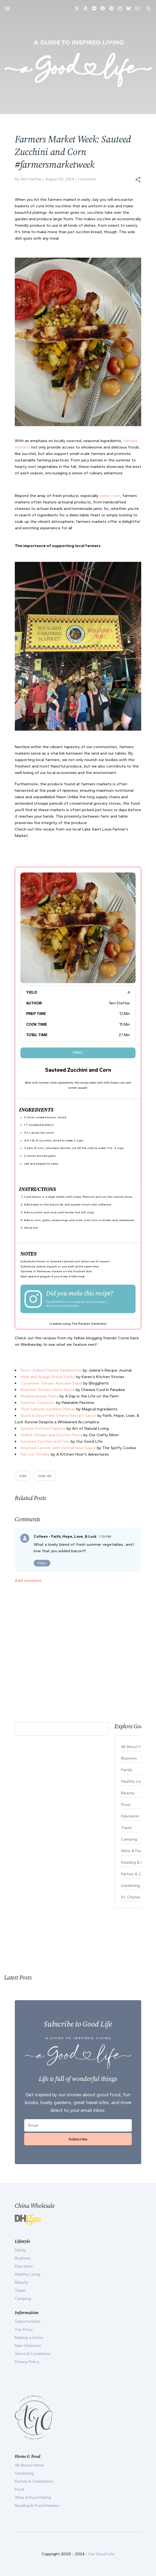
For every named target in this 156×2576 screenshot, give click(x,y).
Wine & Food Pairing (33, 2497)
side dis (45, 1475)
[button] (138, 179)
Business (23, 2258)
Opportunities (28, 2321)
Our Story (24, 2329)
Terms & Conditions (32, 2353)
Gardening (24, 2473)
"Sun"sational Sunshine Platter (47, 1409)
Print (78, 1052)
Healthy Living (27, 2274)
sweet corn (110, 495)
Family (20, 2250)
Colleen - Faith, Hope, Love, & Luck (65, 1536)
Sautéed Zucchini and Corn (45, 1441)
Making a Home (29, 2337)
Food (19, 2489)
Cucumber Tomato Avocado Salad (51, 1383)
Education (24, 2266)
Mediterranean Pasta (39, 1396)
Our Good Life (101, 2554)
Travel (20, 2290)
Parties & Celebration (34, 2481)
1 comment (87, 179)
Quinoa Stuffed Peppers (43, 1428)
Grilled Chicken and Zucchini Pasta (51, 1434)
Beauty (21, 2282)
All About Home (29, 2465)
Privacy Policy (27, 2361)
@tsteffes (59, 1301)
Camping (23, 2298)
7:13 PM (105, 1536)
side (23, 1475)
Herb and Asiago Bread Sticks (47, 1376)
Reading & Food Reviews (37, 2505)
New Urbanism (28, 2345)
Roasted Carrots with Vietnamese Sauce (58, 1447)
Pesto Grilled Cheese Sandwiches (51, 1370)
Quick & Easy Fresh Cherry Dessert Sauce (58, 1415)
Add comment (28, 1580)
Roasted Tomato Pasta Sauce (47, 1389)
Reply (42, 1563)
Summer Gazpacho (37, 1402)
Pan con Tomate (35, 1454)
